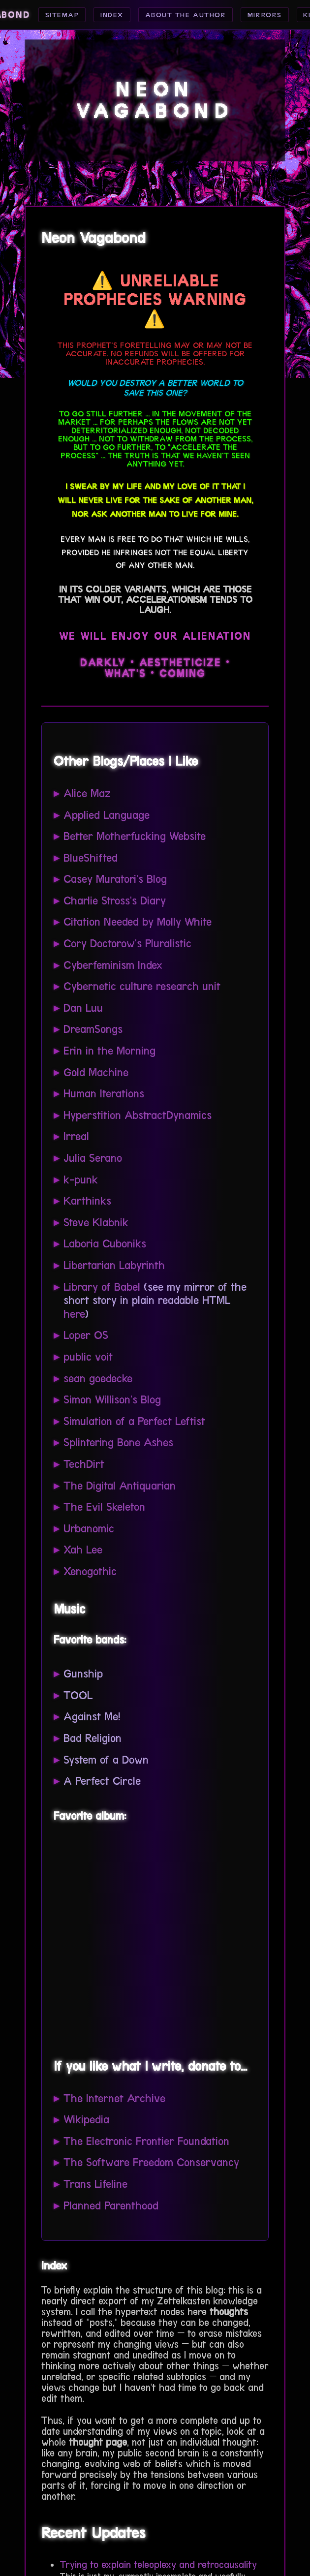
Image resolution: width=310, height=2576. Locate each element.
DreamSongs (93, 1029)
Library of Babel (101, 1287)
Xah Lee (82, 1550)
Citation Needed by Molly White (137, 922)
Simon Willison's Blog (112, 1400)
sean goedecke (97, 1378)
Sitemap (51, 15)
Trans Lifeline (95, 2184)
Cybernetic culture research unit (141, 986)
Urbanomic (88, 1528)
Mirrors (268, 15)
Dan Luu (83, 1008)
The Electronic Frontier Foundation (146, 2141)
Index (104, 15)
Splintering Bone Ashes (118, 1442)
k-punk (80, 1180)
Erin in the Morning (109, 1051)
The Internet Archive (114, 2098)
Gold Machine (95, 1072)
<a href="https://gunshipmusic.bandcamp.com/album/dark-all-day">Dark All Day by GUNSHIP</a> (152, 1937)
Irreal (76, 1136)
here (74, 1314)
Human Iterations (103, 1093)
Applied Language (106, 815)
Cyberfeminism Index (112, 965)
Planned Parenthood (110, 2206)
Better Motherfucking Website (134, 836)
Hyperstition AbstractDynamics (137, 1115)
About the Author (183, 15)
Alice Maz (87, 793)
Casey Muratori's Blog (115, 879)
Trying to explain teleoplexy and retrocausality (158, 2564)
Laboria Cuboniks (104, 1244)
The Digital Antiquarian (119, 1486)
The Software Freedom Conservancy (151, 2162)
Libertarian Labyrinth (114, 1265)
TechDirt (83, 1464)
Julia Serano (92, 1158)
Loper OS (85, 1335)
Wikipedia (86, 2119)
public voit (88, 1357)
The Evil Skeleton (104, 1507)
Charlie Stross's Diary (114, 901)
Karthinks (87, 1201)
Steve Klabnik (95, 1222)
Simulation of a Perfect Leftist (134, 1421)
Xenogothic (90, 1571)
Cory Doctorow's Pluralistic (127, 943)
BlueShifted (90, 858)
